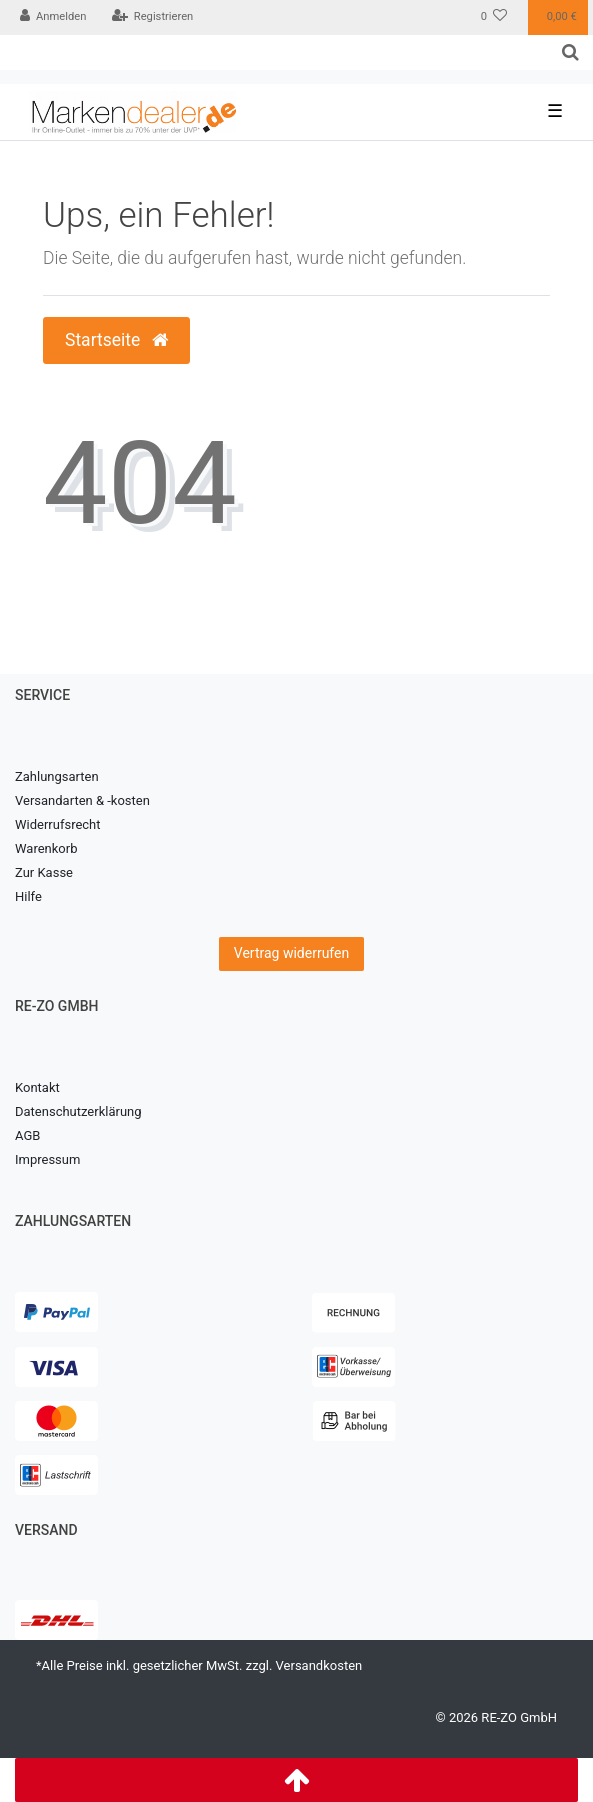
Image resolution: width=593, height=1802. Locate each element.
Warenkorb (46, 848)
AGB (27, 1135)
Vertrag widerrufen (291, 953)
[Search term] (274, 52)
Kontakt (37, 1087)
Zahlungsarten (57, 776)
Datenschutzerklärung (78, 1111)
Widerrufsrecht (58, 824)
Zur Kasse (44, 872)
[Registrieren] (152, 17)
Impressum (47, 1159)
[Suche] (570, 52)
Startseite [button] (116, 340)
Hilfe (28, 896)
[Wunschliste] (494, 17)
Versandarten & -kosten (82, 800)
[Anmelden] (53, 17)
